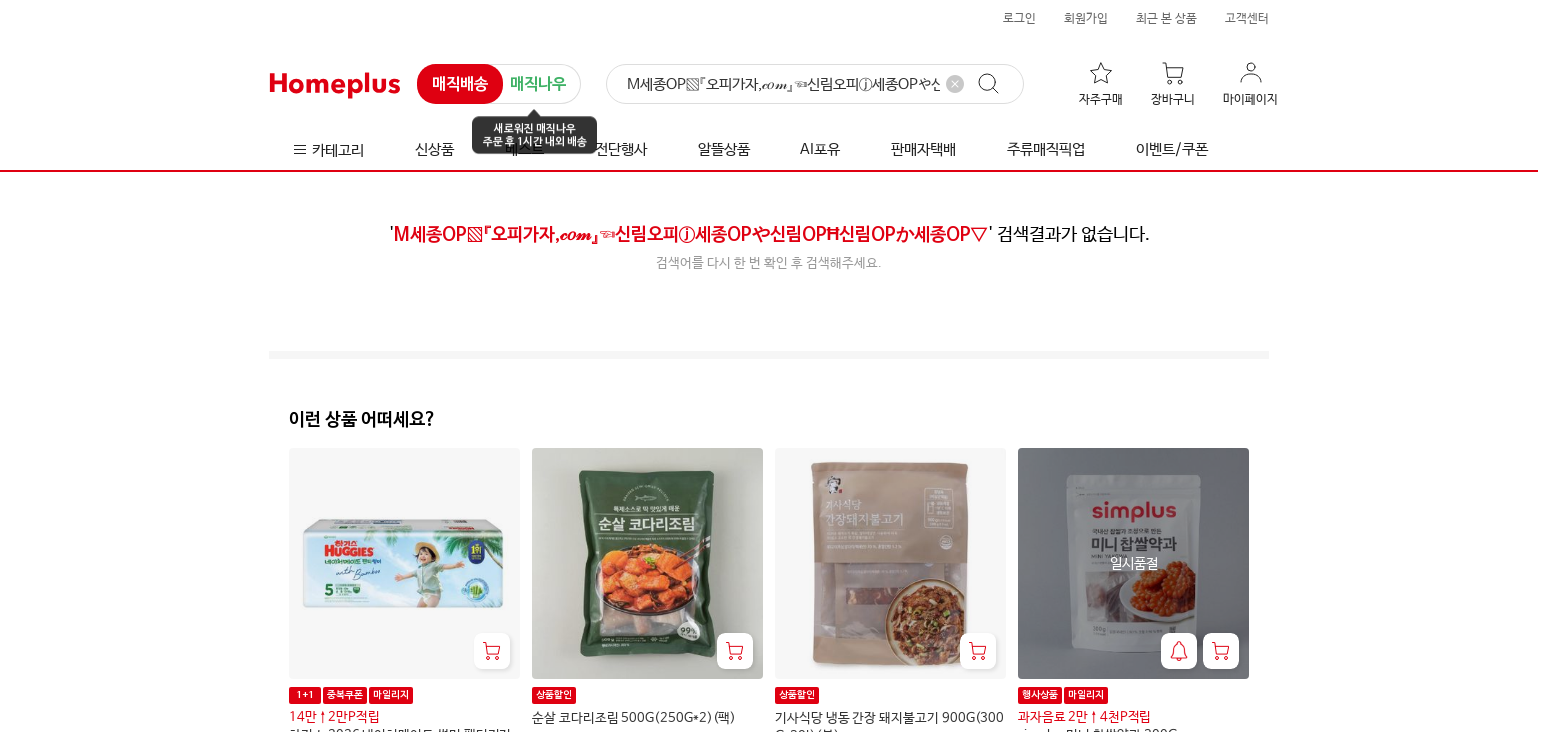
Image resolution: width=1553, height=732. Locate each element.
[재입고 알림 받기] (1179, 651)
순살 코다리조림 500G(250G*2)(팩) (634, 718)
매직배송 (460, 85)
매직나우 (538, 85)
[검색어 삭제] (955, 84)
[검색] (815, 85)
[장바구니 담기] (492, 651)
